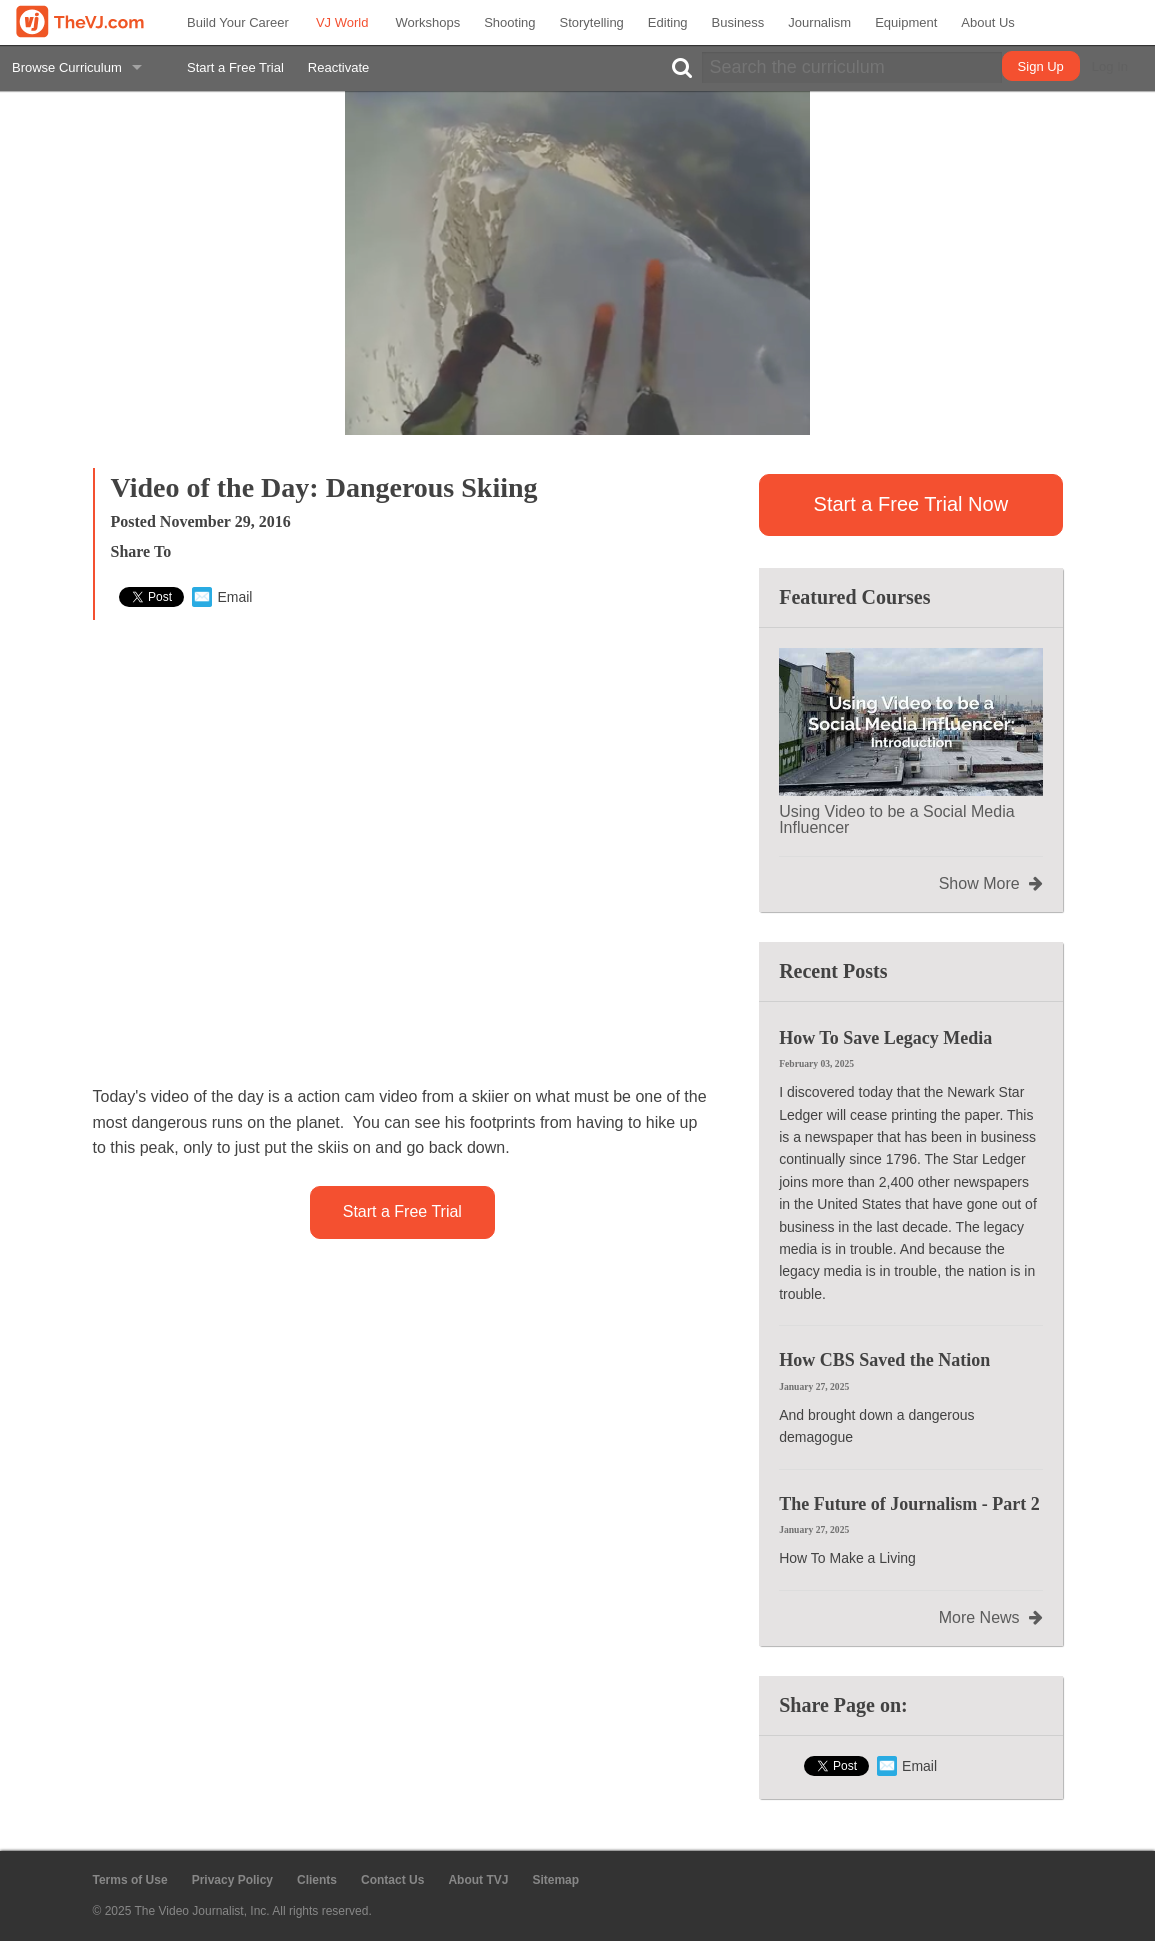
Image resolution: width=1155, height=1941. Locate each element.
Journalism (819, 22)
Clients (317, 1880)
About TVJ (478, 1880)
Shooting (509, 22)
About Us (987, 22)
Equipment (906, 22)
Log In (1110, 66)
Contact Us (392, 1880)
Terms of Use (130, 1880)
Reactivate (338, 67)
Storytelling (592, 22)
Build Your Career (238, 22)
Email (222, 597)
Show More (991, 883)
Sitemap (555, 1880)
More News (991, 1618)
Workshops (427, 22)
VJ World (342, 22)
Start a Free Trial (235, 67)
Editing (668, 22)
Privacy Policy (232, 1880)
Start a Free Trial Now (911, 504)
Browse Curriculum (67, 67)
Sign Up (1041, 66)
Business (738, 22)
